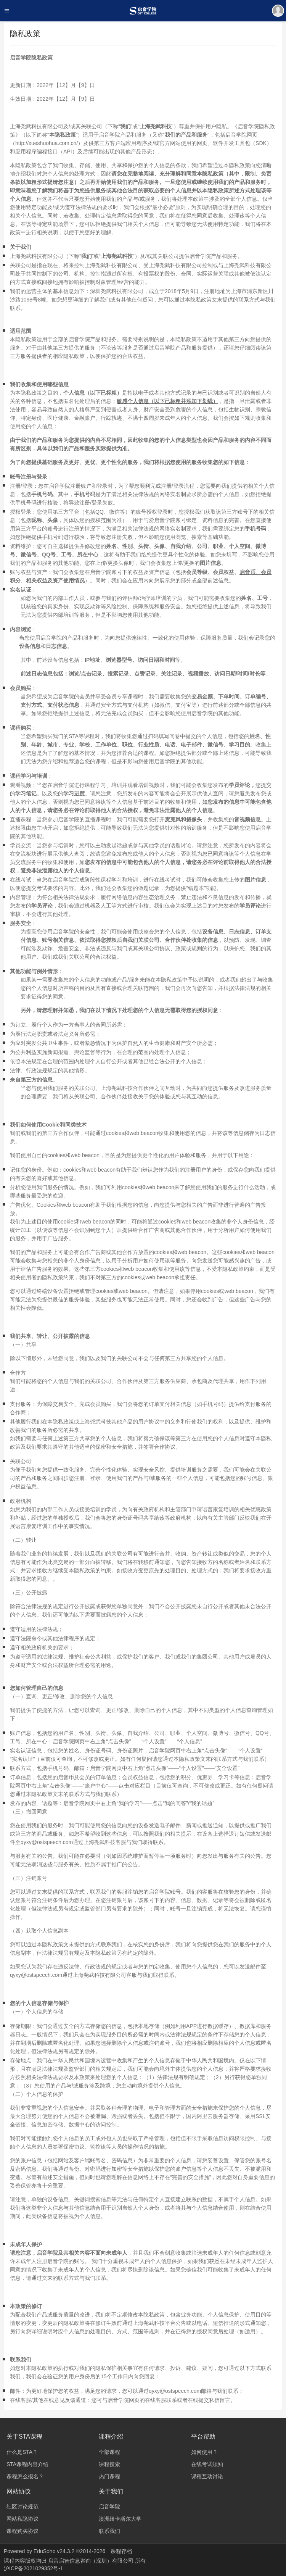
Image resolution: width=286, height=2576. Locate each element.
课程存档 (121, 2551)
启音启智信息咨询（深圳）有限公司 (91, 2561)
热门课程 (109, 2476)
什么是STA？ (22, 2452)
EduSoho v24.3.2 (54, 2551)
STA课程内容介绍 (27, 2464)
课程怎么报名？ (25, 2476)
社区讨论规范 (22, 2506)
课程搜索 (109, 2464)
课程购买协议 (22, 2531)
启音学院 (109, 2506)
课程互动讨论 (207, 2476)
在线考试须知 (207, 2464)
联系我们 (109, 2531)
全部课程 (109, 2452)
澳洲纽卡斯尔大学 (120, 2519)
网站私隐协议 (22, 2519)
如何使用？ (204, 2452)
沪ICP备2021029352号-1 (33, 2568)
